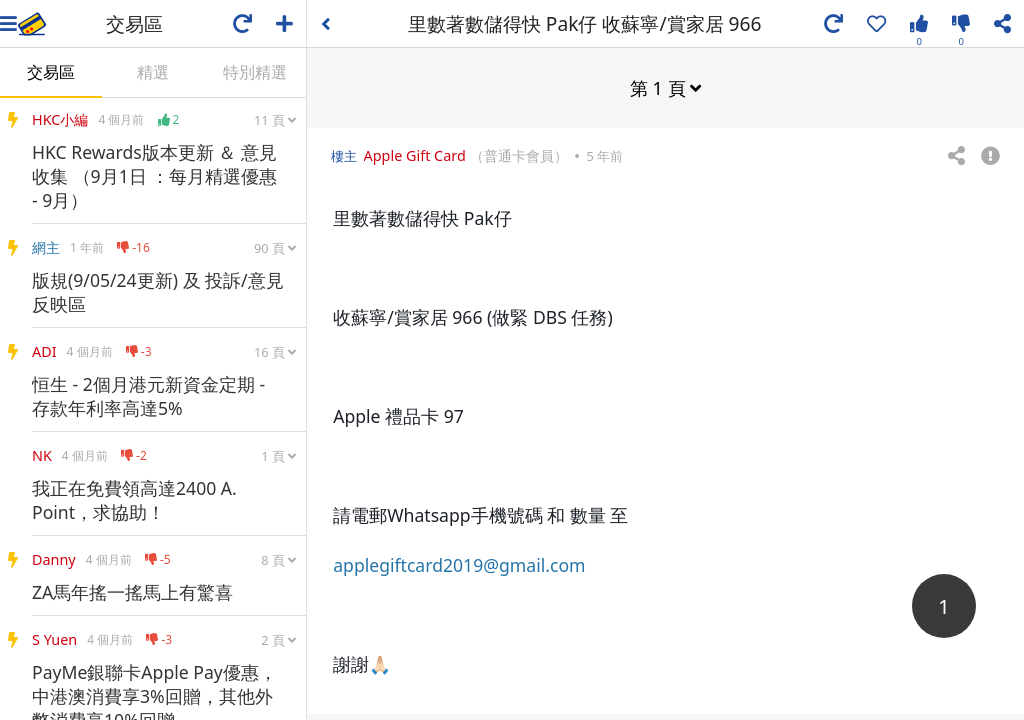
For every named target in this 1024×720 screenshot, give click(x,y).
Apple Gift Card (415, 154)
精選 (153, 72)
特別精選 (255, 72)
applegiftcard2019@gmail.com (459, 564)
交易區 (51, 72)
